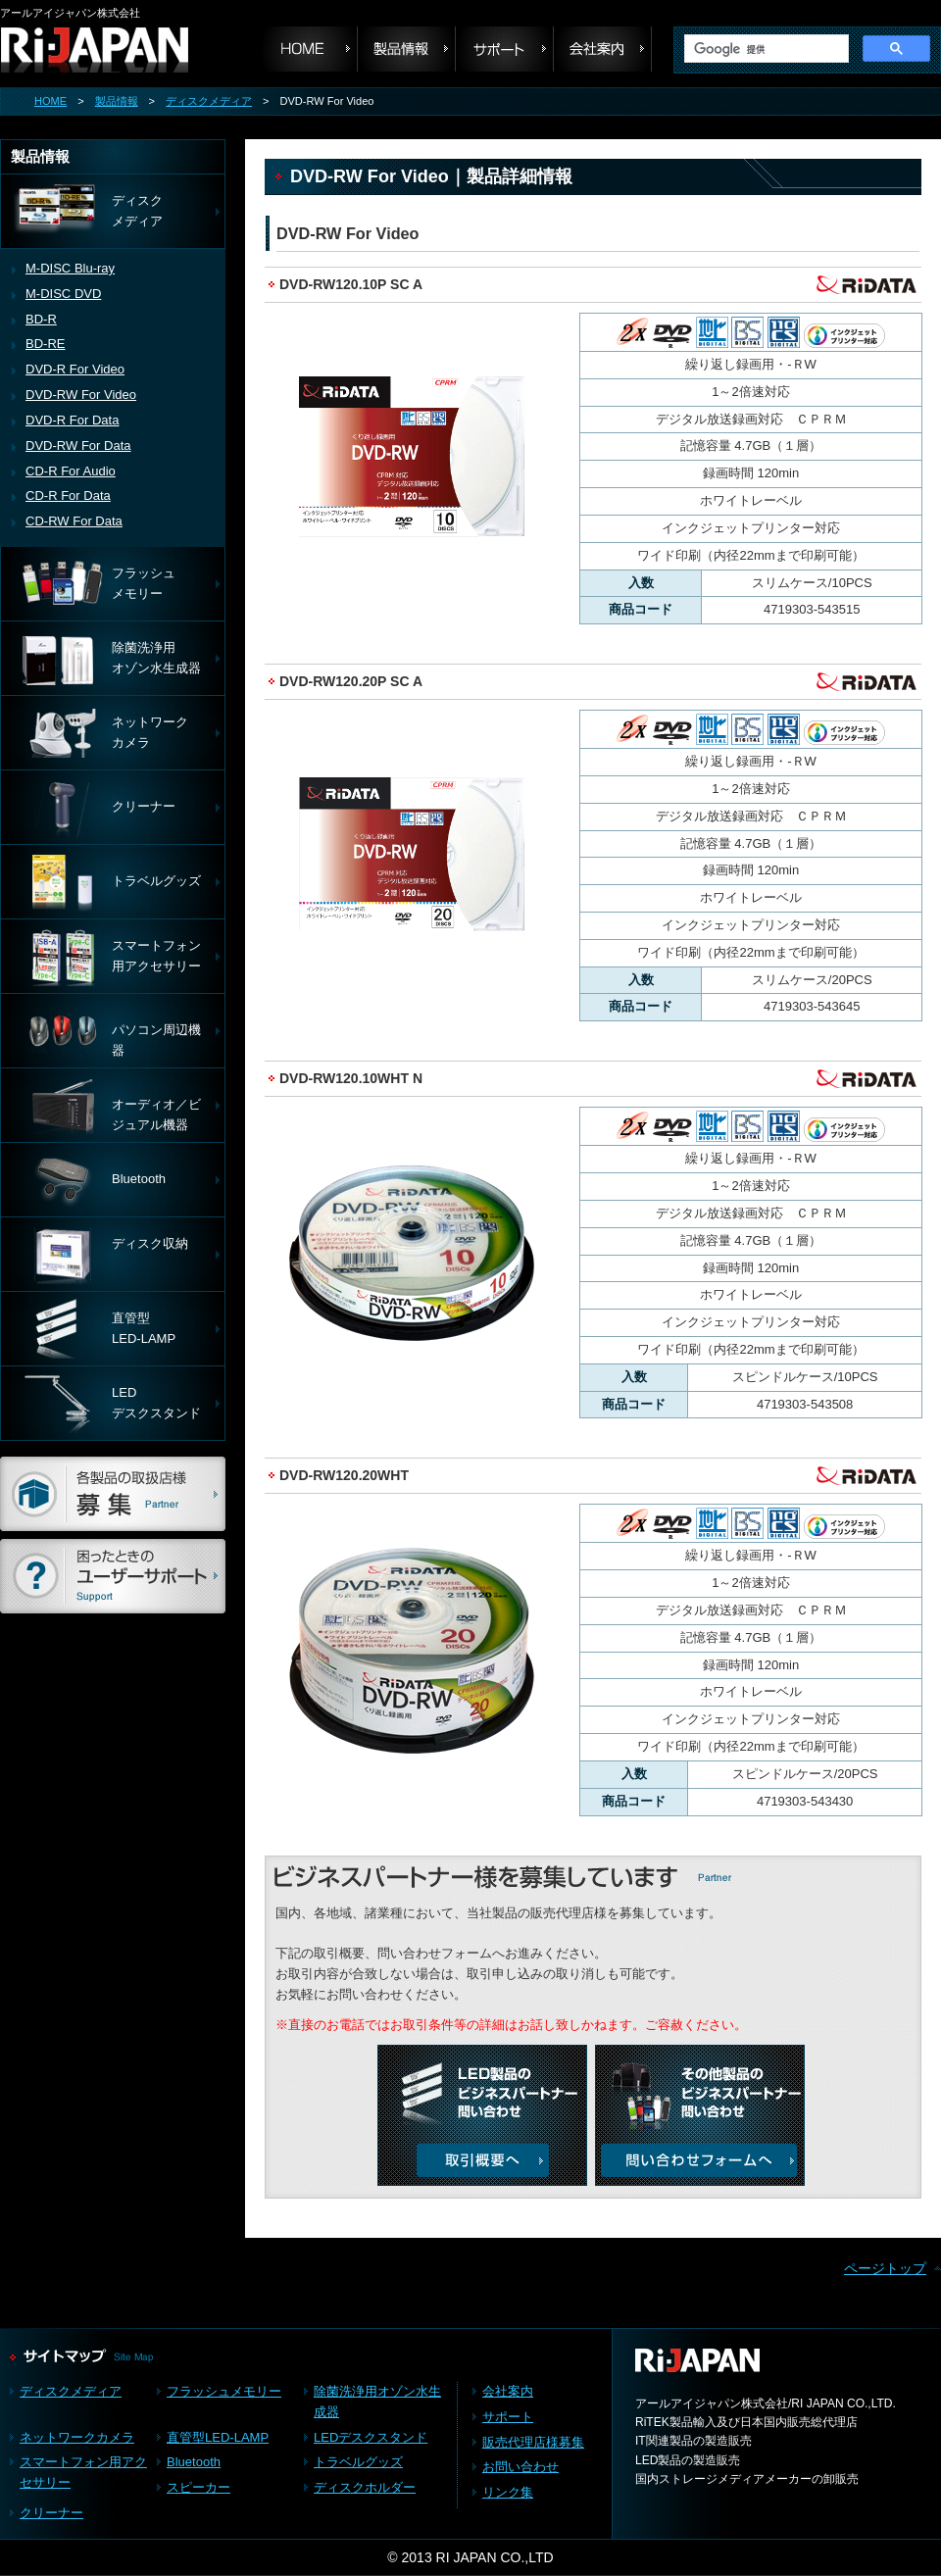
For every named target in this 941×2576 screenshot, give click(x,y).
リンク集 (507, 2492)
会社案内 (603, 49)
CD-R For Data (68, 495)
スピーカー (198, 2487)
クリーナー (51, 2512)
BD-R (41, 319)
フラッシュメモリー (224, 2391)
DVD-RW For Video (80, 394)
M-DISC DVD (63, 293)
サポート (505, 49)
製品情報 (116, 101)
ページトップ (885, 2268)
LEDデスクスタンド (370, 2437)
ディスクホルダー (365, 2487)
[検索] (764, 49)
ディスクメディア (209, 101)
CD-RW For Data (74, 521)
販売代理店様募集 (533, 2442)
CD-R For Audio (70, 471)
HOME (50, 101)
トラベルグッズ (358, 2461)
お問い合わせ (520, 2466)
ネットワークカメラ (77, 2437)
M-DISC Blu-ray (70, 268)
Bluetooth (194, 2461)
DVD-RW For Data (78, 445)
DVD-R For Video (74, 369)
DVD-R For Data (72, 420)
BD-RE (45, 343)
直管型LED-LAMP (218, 2437)
